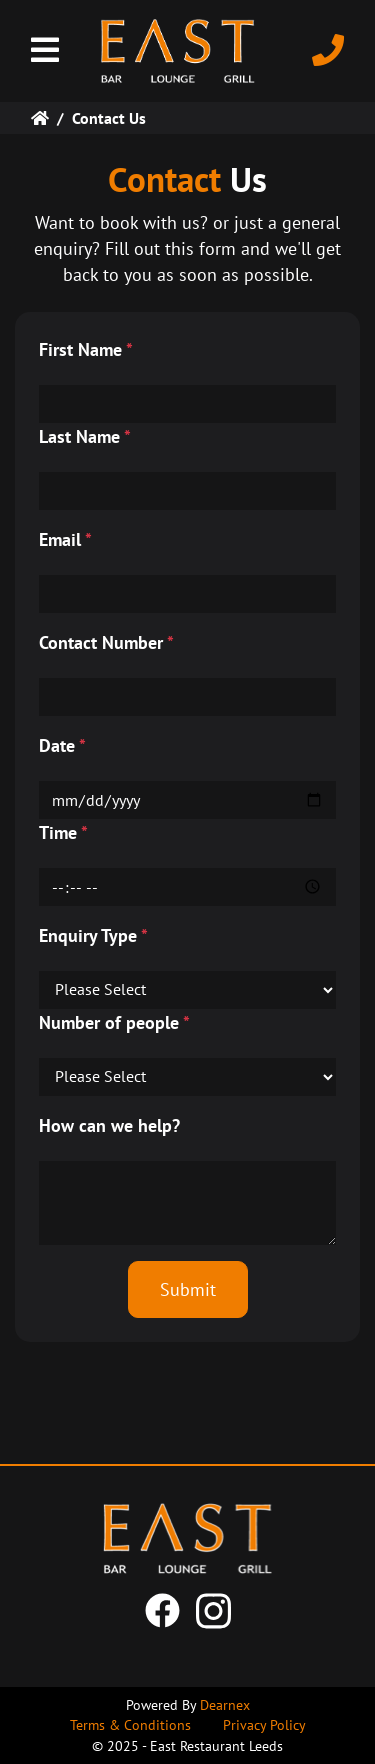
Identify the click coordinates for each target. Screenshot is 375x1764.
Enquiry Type (93, 935)
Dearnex (225, 1705)
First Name (86, 349)
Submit (188, 1289)
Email (65, 539)
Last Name (85, 436)
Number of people (114, 1022)
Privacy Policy (264, 1725)
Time (63, 832)
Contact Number (106, 642)
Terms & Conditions (130, 1725)
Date (62, 745)
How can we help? (109, 1125)
